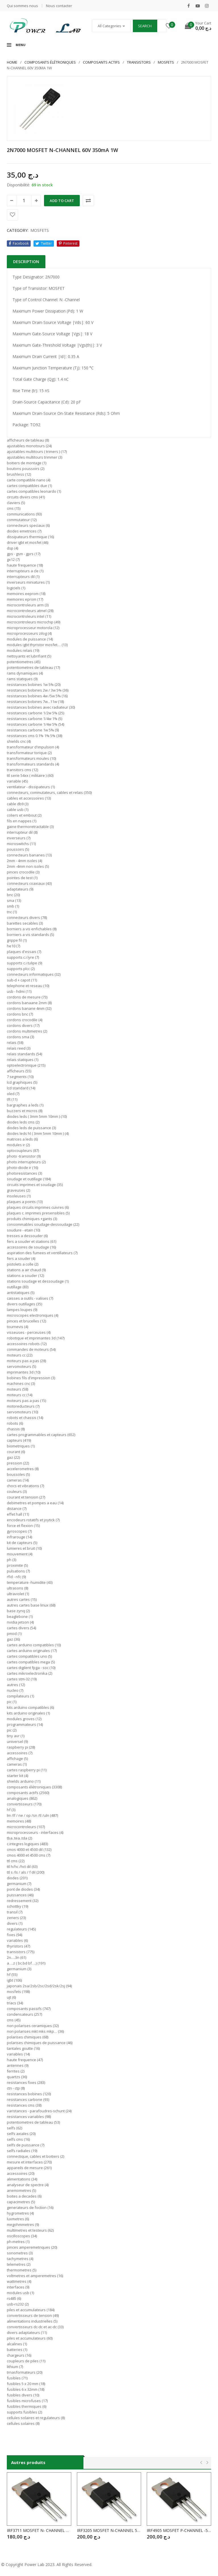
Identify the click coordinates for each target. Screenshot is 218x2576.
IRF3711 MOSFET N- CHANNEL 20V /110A (39, 2530)
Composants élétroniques (50, 62)
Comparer (88, 200)
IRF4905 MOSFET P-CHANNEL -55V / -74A (179, 2530)
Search (145, 25)
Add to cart (62, 200)
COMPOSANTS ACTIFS (101, 62)
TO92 (35, 424)
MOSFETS (166, 62)
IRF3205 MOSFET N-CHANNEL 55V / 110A (109, 2530)
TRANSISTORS (139, 62)
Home (12, 62)
